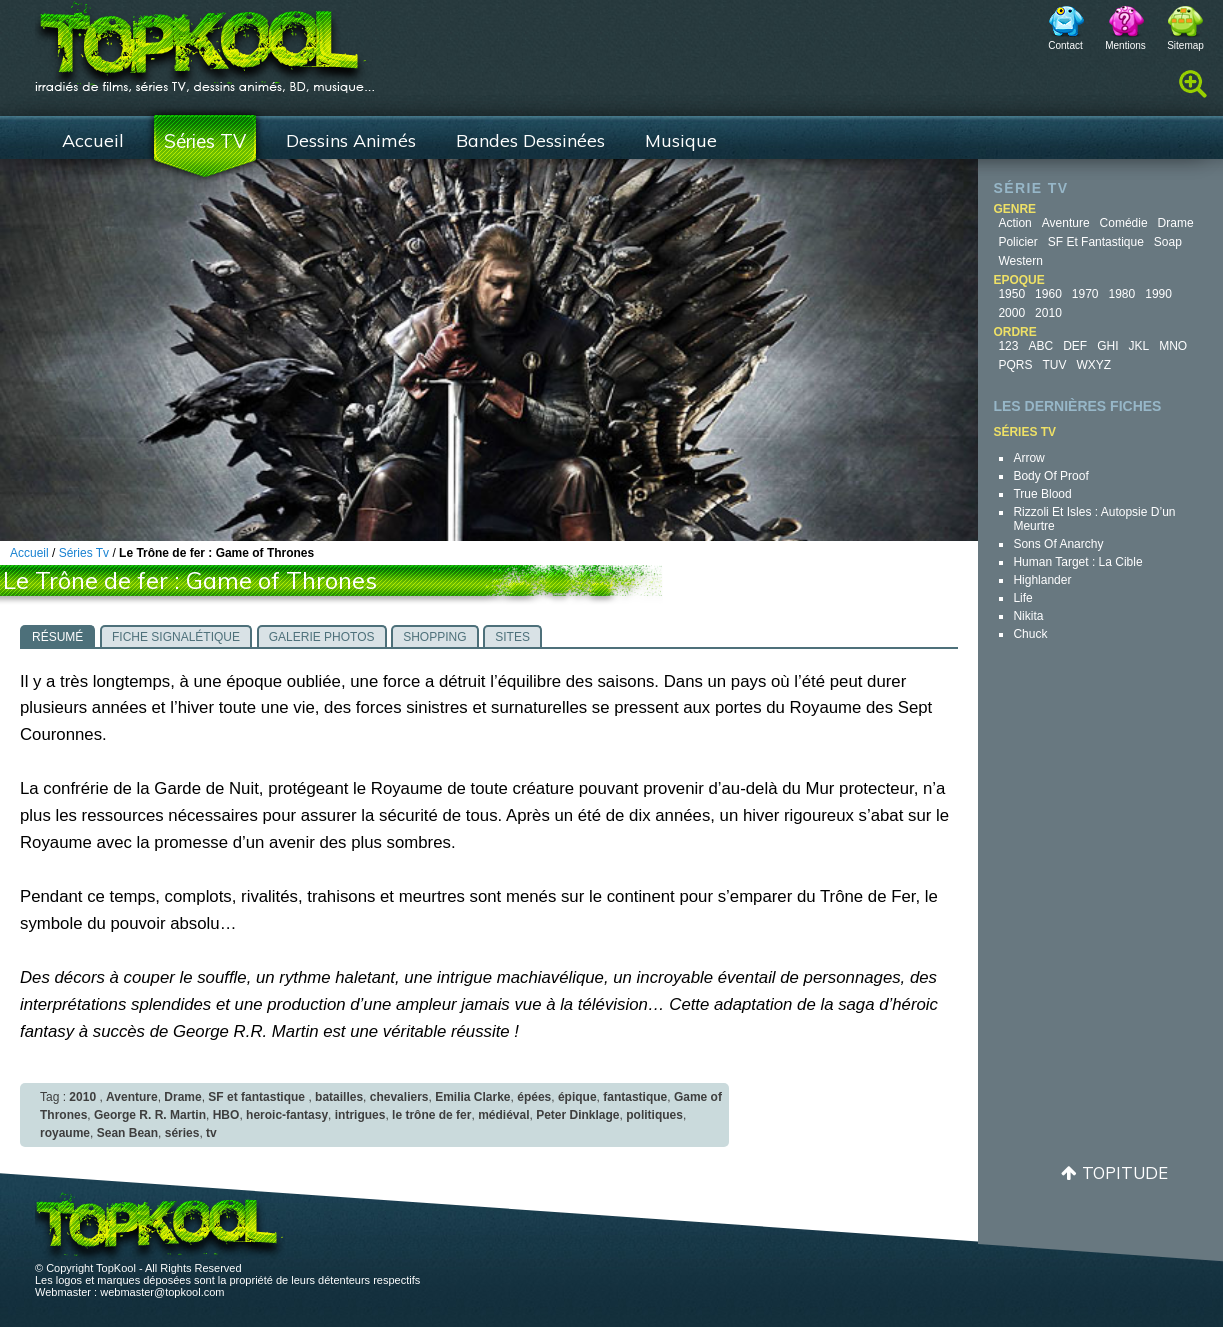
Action (1014, 223)
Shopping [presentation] (434, 637)
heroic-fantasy (287, 1115)
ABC (1040, 346)
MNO (1173, 346)
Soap (1168, 242)
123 (1008, 346)
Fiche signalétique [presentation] (176, 637)
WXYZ (1093, 365)
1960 (1048, 294)
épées (534, 1097)
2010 (1048, 313)
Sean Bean (127, 1133)
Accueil (93, 140)
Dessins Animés (351, 140)
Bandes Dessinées (530, 140)
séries (182, 1133)
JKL (1138, 346)
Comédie (1124, 223)
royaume (65, 1133)
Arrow (1028, 458)
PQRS (1015, 365)
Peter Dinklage (577, 1115)
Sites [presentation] (512, 637)
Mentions (1125, 45)
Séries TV (205, 141)
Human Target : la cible (1077, 562)
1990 (1158, 294)
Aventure (1066, 223)
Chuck (1030, 634)
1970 (1085, 294)
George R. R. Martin (150, 1115)
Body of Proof (1050, 476)
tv (211, 1133)
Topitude (1125, 1172)
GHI (1107, 346)
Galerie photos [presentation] (322, 637)
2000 (1011, 313)
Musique (681, 140)
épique (577, 1097)
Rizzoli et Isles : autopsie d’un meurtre (1094, 519)
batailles (339, 1097)
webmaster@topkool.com (162, 1292)
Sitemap (1185, 45)
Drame (1176, 223)
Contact (1065, 45)
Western (1020, 261)
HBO (226, 1115)
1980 (1122, 294)
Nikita (1028, 616)
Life (1022, 598)
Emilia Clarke (472, 1097)
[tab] (57, 636)
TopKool (205, 41)
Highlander (1042, 580)
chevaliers (399, 1097)
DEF (1075, 346)
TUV (1054, 365)
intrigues (360, 1115)
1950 (1011, 294)
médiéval (503, 1115)
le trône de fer (431, 1115)
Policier (1017, 242)
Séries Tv (84, 553)
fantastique (635, 1097)
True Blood (1042, 494)
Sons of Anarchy (1058, 544)
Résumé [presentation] (57, 637)
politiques (654, 1115)
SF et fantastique (1096, 242)
